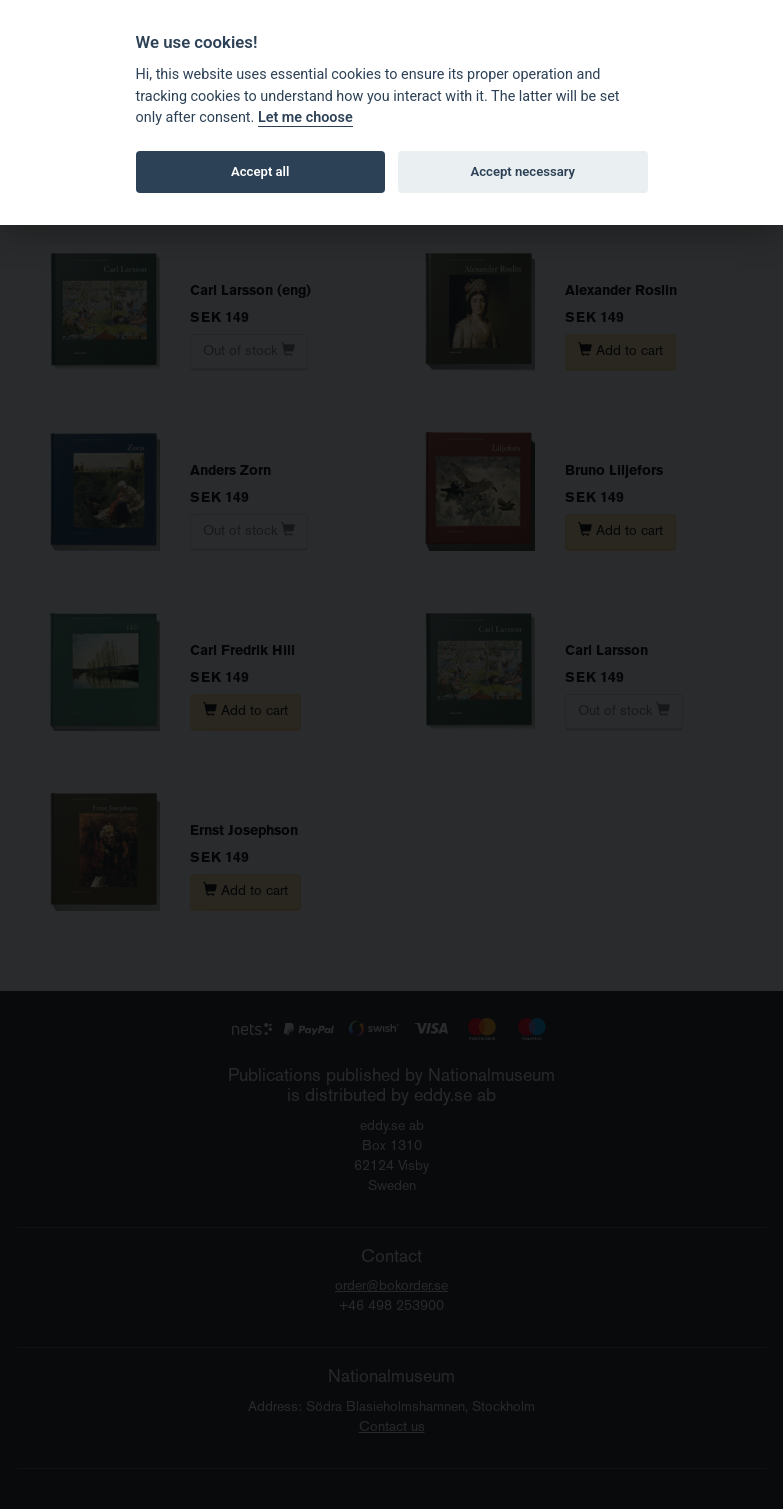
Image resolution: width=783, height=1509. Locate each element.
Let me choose (305, 117)
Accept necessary (522, 171)
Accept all (260, 171)
